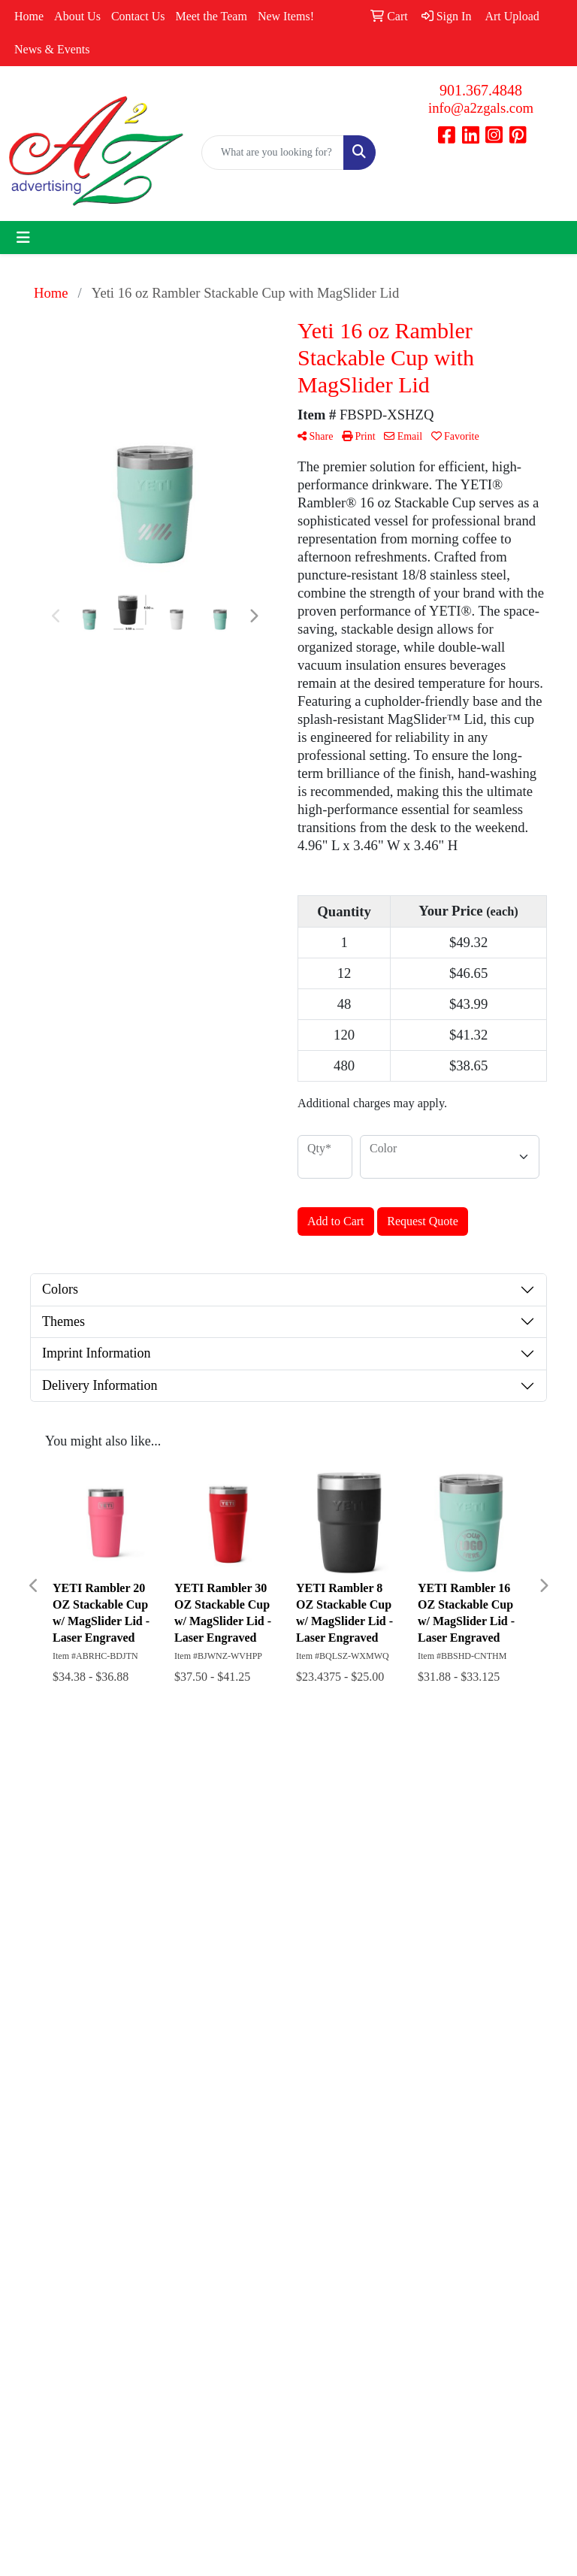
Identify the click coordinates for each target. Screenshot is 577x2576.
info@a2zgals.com (480, 108)
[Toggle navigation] (23, 237)
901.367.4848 (481, 90)
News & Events (51, 49)
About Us (77, 16)
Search (389, 1815)
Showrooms (397, 1836)
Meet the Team (210, 16)
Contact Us (138, 16)
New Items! (286, 16)
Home (29, 16)
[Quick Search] (272, 152)
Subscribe (42, 2290)
